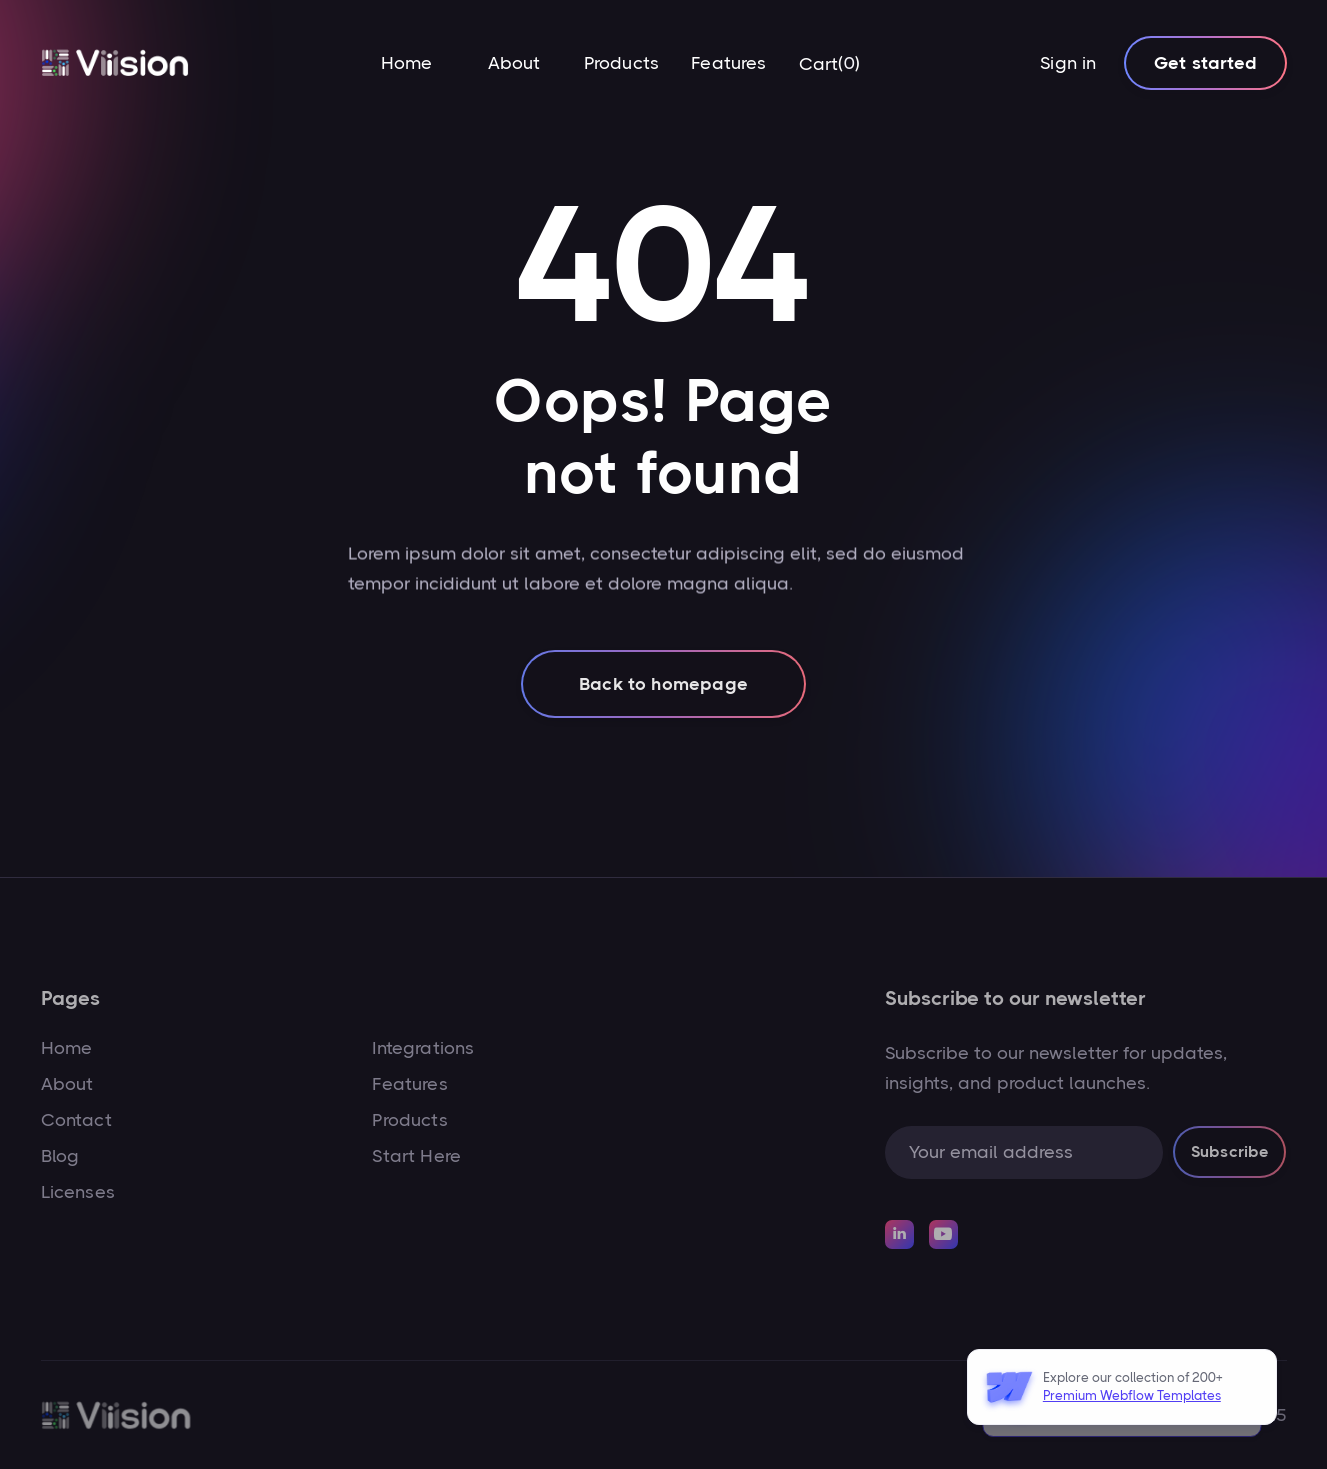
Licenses (78, 1192)
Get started (1205, 63)
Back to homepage (663, 698)
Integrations (423, 1048)
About (514, 63)
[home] (115, 63)
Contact (76, 1120)
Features (728, 63)
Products (621, 63)
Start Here (416, 1156)
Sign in (1068, 63)
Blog (60, 1156)
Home (407, 63)
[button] (829, 64)
